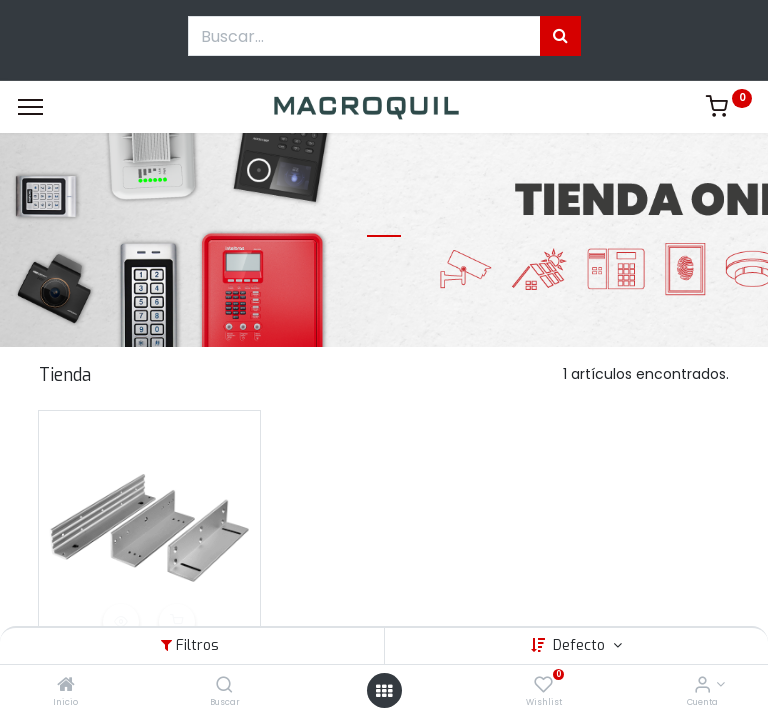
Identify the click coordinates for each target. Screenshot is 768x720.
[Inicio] (66, 686)
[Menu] (30, 107)
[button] (121, 622)
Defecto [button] (581, 645)
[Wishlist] (543, 686)
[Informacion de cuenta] (702, 686)
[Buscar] (224, 686)
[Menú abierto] (384, 691)
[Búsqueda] (560, 36)
